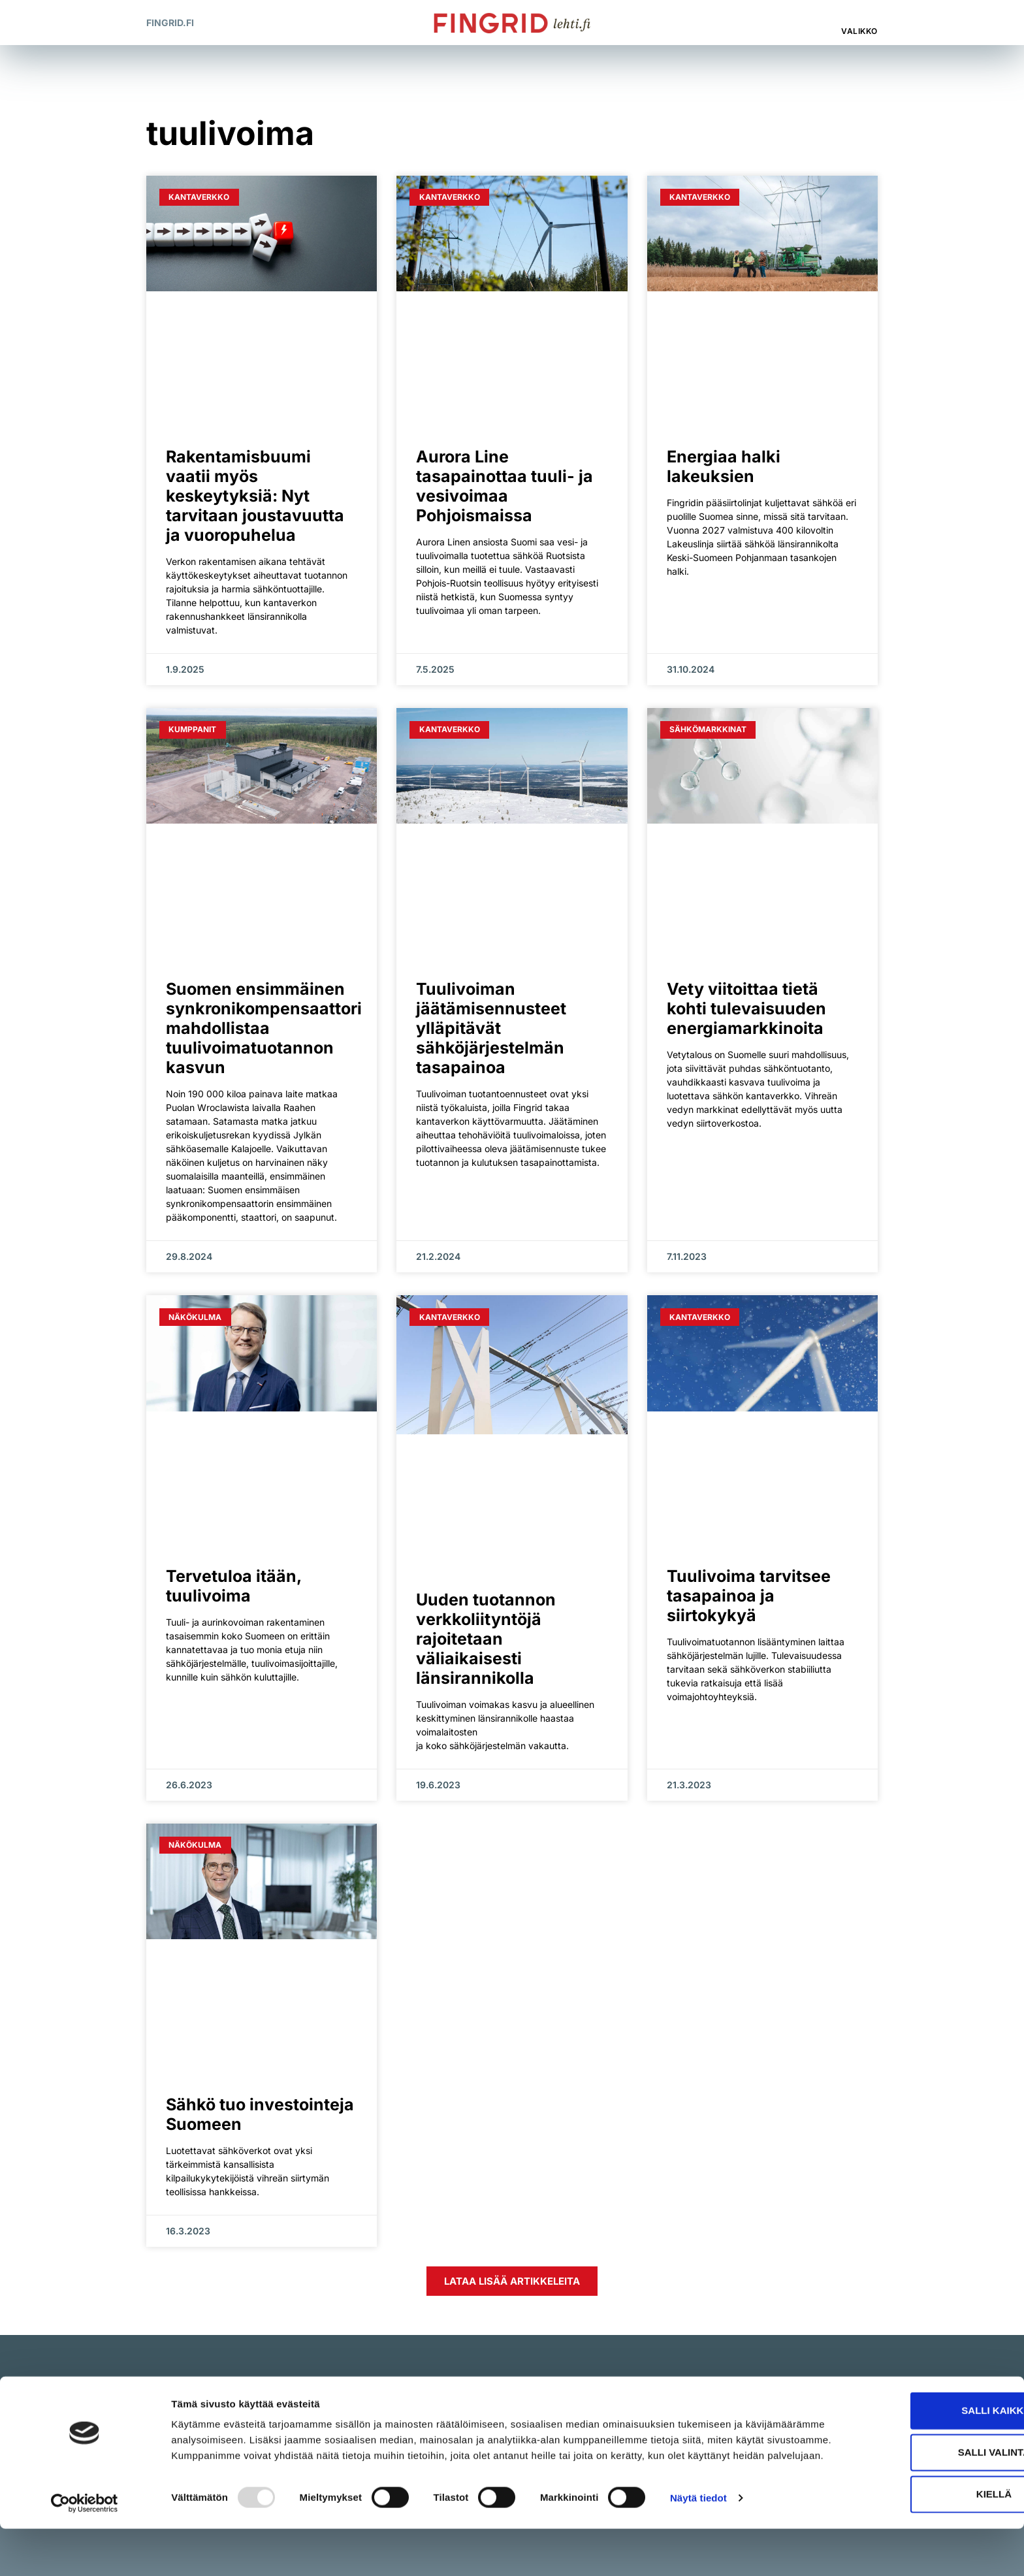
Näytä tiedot (698, 2550)
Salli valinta (915, 2488)
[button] (805, 22)
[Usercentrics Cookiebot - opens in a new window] (84, 2550)
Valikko (859, 31)
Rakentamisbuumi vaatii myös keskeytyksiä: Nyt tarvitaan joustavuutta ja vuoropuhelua (255, 496)
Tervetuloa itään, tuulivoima (233, 1585)
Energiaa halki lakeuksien (723, 466)
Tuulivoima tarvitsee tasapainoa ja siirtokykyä (749, 1595)
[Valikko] (861, 16)
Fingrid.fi (170, 22)
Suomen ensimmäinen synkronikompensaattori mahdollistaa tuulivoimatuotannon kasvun (264, 1028)
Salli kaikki (914, 2447)
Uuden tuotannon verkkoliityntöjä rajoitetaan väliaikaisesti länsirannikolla (486, 1639)
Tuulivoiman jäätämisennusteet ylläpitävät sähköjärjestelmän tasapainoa (491, 1028)
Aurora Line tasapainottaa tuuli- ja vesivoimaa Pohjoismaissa (504, 486)
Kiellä (915, 2530)
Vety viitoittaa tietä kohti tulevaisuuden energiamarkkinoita (746, 1008)
